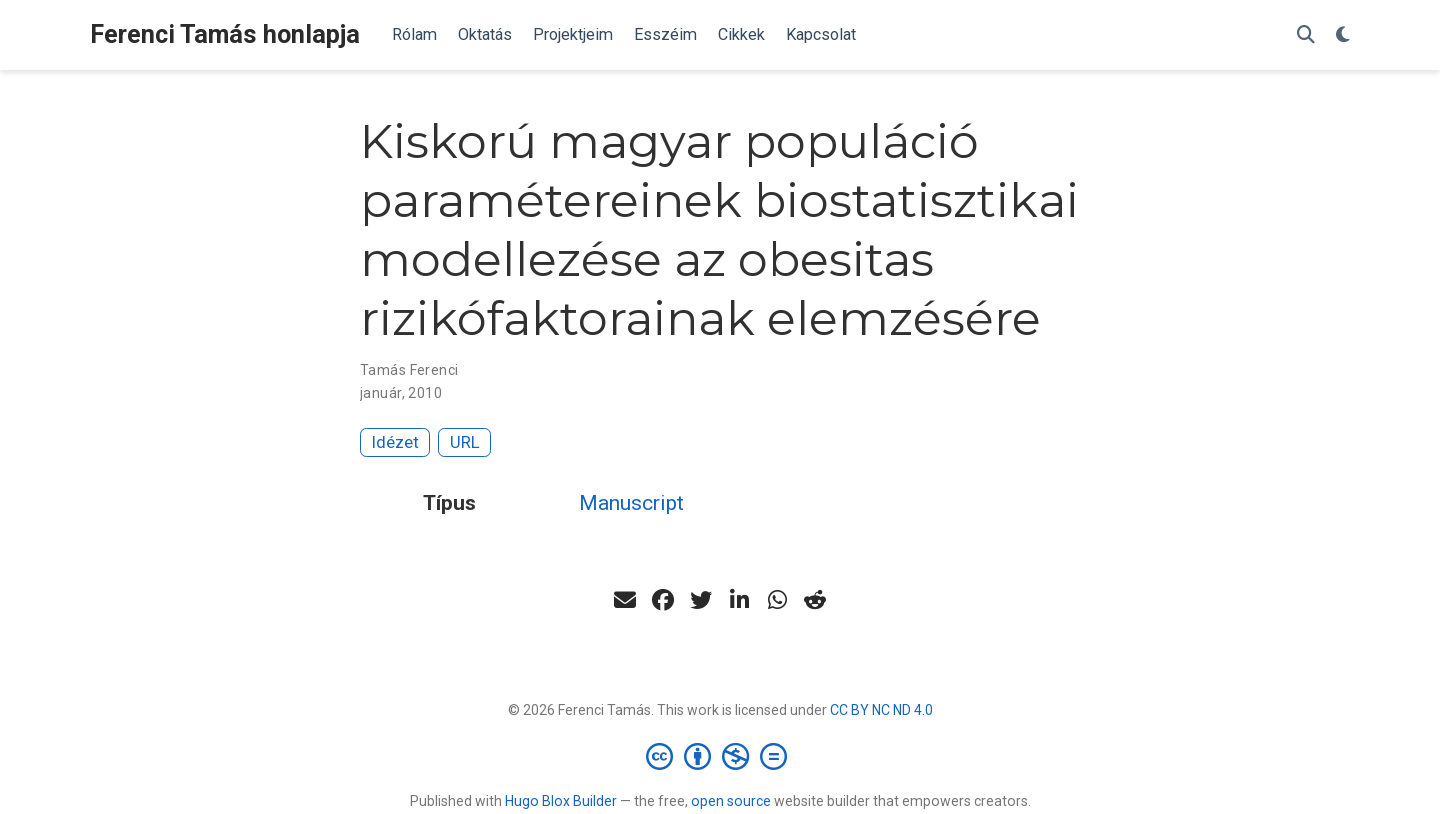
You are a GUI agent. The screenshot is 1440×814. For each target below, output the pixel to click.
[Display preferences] (1343, 35)
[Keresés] (1306, 35)
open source (731, 801)
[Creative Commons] (720, 756)
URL (465, 442)
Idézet (395, 442)
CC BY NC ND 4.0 (881, 710)
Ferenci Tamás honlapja (225, 34)
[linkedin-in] (739, 600)
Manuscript (631, 503)
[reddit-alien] (815, 600)
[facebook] (663, 600)
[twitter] (701, 600)
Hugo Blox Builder (561, 801)
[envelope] (625, 600)
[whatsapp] (777, 600)
